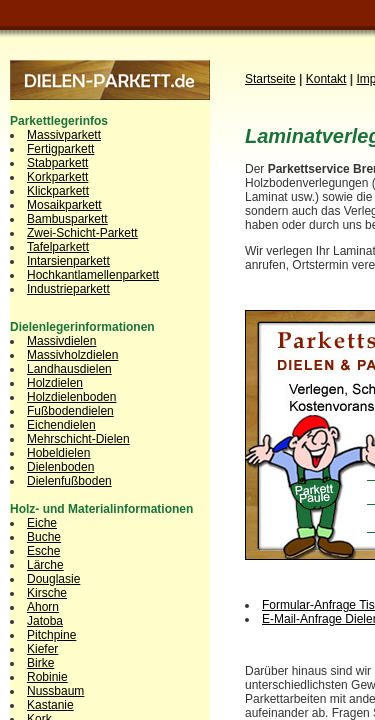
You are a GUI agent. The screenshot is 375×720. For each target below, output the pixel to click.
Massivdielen (61, 341)
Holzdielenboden (71, 397)
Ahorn (43, 607)
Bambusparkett (67, 219)
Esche (43, 551)
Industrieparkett (68, 289)
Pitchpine (51, 635)
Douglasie (53, 579)
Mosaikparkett (64, 205)
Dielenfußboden (69, 481)
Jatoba (45, 621)
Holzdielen (55, 383)
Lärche (45, 565)
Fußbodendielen (70, 411)
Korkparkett (57, 177)
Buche (44, 537)
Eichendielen (61, 425)
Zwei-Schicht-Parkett (82, 233)
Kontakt (326, 79)
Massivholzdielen (72, 355)
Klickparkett (58, 191)
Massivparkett (64, 135)
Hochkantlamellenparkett (93, 275)
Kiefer (42, 649)
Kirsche (47, 593)
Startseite (270, 79)
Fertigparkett (60, 149)
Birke (40, 663)
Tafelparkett (58, 247)
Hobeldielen (58, 453)
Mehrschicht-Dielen (78, 439)
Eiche (42, 523)
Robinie (47, 677)
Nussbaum (55, 691)
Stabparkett (57, 163)
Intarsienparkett (68, 261)
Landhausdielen (69, 369)
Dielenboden (60, 467)
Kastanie (50, 705)
